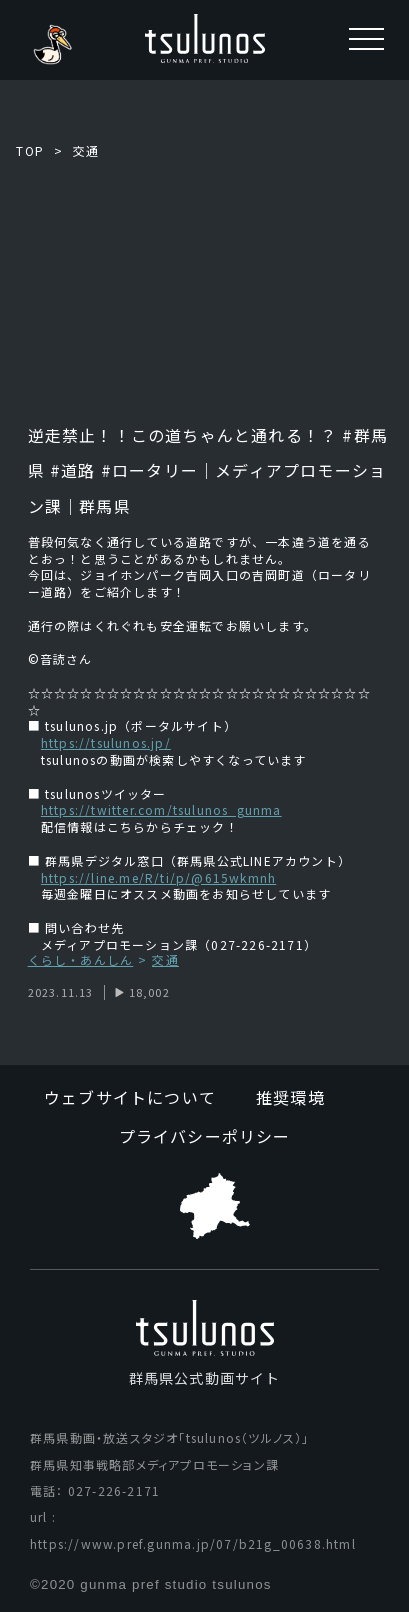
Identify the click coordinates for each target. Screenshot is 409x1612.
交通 (86, 150)
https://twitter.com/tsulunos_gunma (161, 809)
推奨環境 (290, 1097)
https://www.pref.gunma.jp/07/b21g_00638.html (193, 1543)
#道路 (73, 470)
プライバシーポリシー (205, 1136)
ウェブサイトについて (130, 1097)
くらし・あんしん (81, 960)
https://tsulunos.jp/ (106, 742)
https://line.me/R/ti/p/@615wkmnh (158, 877)
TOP (30, 150)
